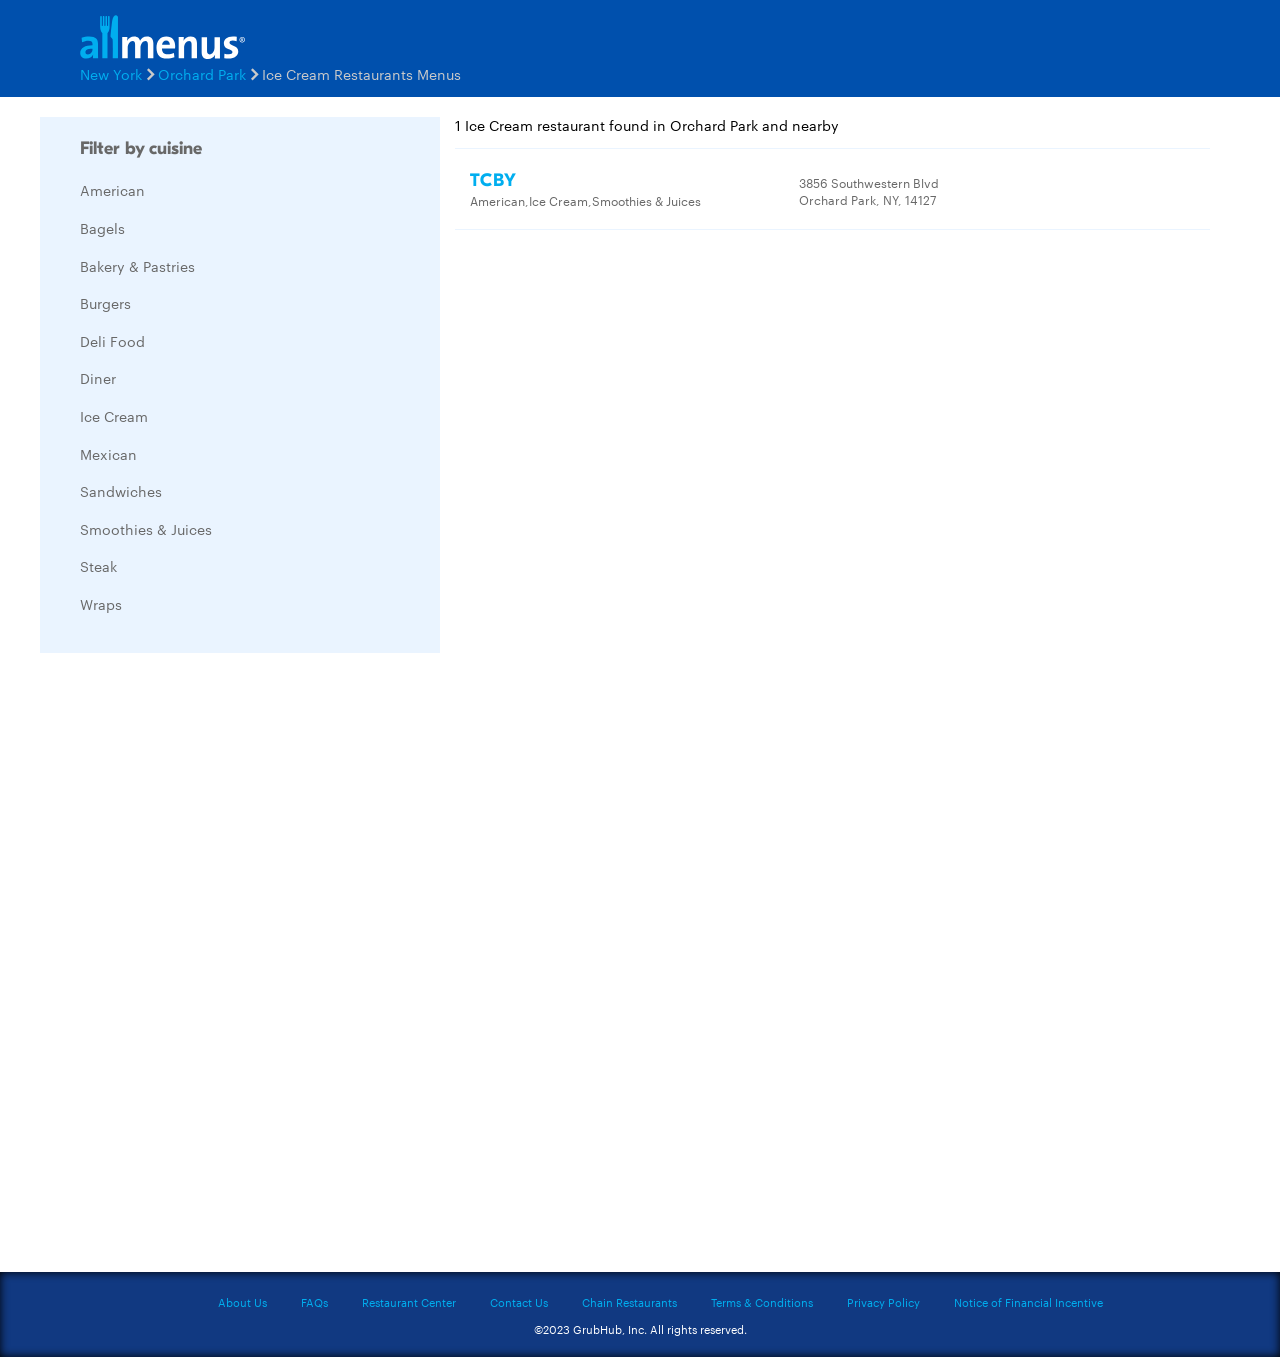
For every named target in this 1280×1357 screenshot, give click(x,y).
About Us (242, 1302)
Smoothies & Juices (146, 529)
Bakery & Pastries (137, 266)
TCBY (493, 180)
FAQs (314, 1302)
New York (111, 74)
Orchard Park (202, 74)
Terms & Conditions (762, 1302)
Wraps (101, 604)
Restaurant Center (409, 1302)
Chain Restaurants (629, 1302)
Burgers (105, 303)
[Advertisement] (190, 968)
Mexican (108, 454)
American (112, 190)
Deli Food (112, 341)
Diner (98, 378)
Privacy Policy (883, 1302)
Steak (98, 566)
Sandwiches (121, 491)
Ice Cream (114, 416)
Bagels (102, 228)
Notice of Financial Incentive (1028, 1302)
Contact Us (519, 1302)
